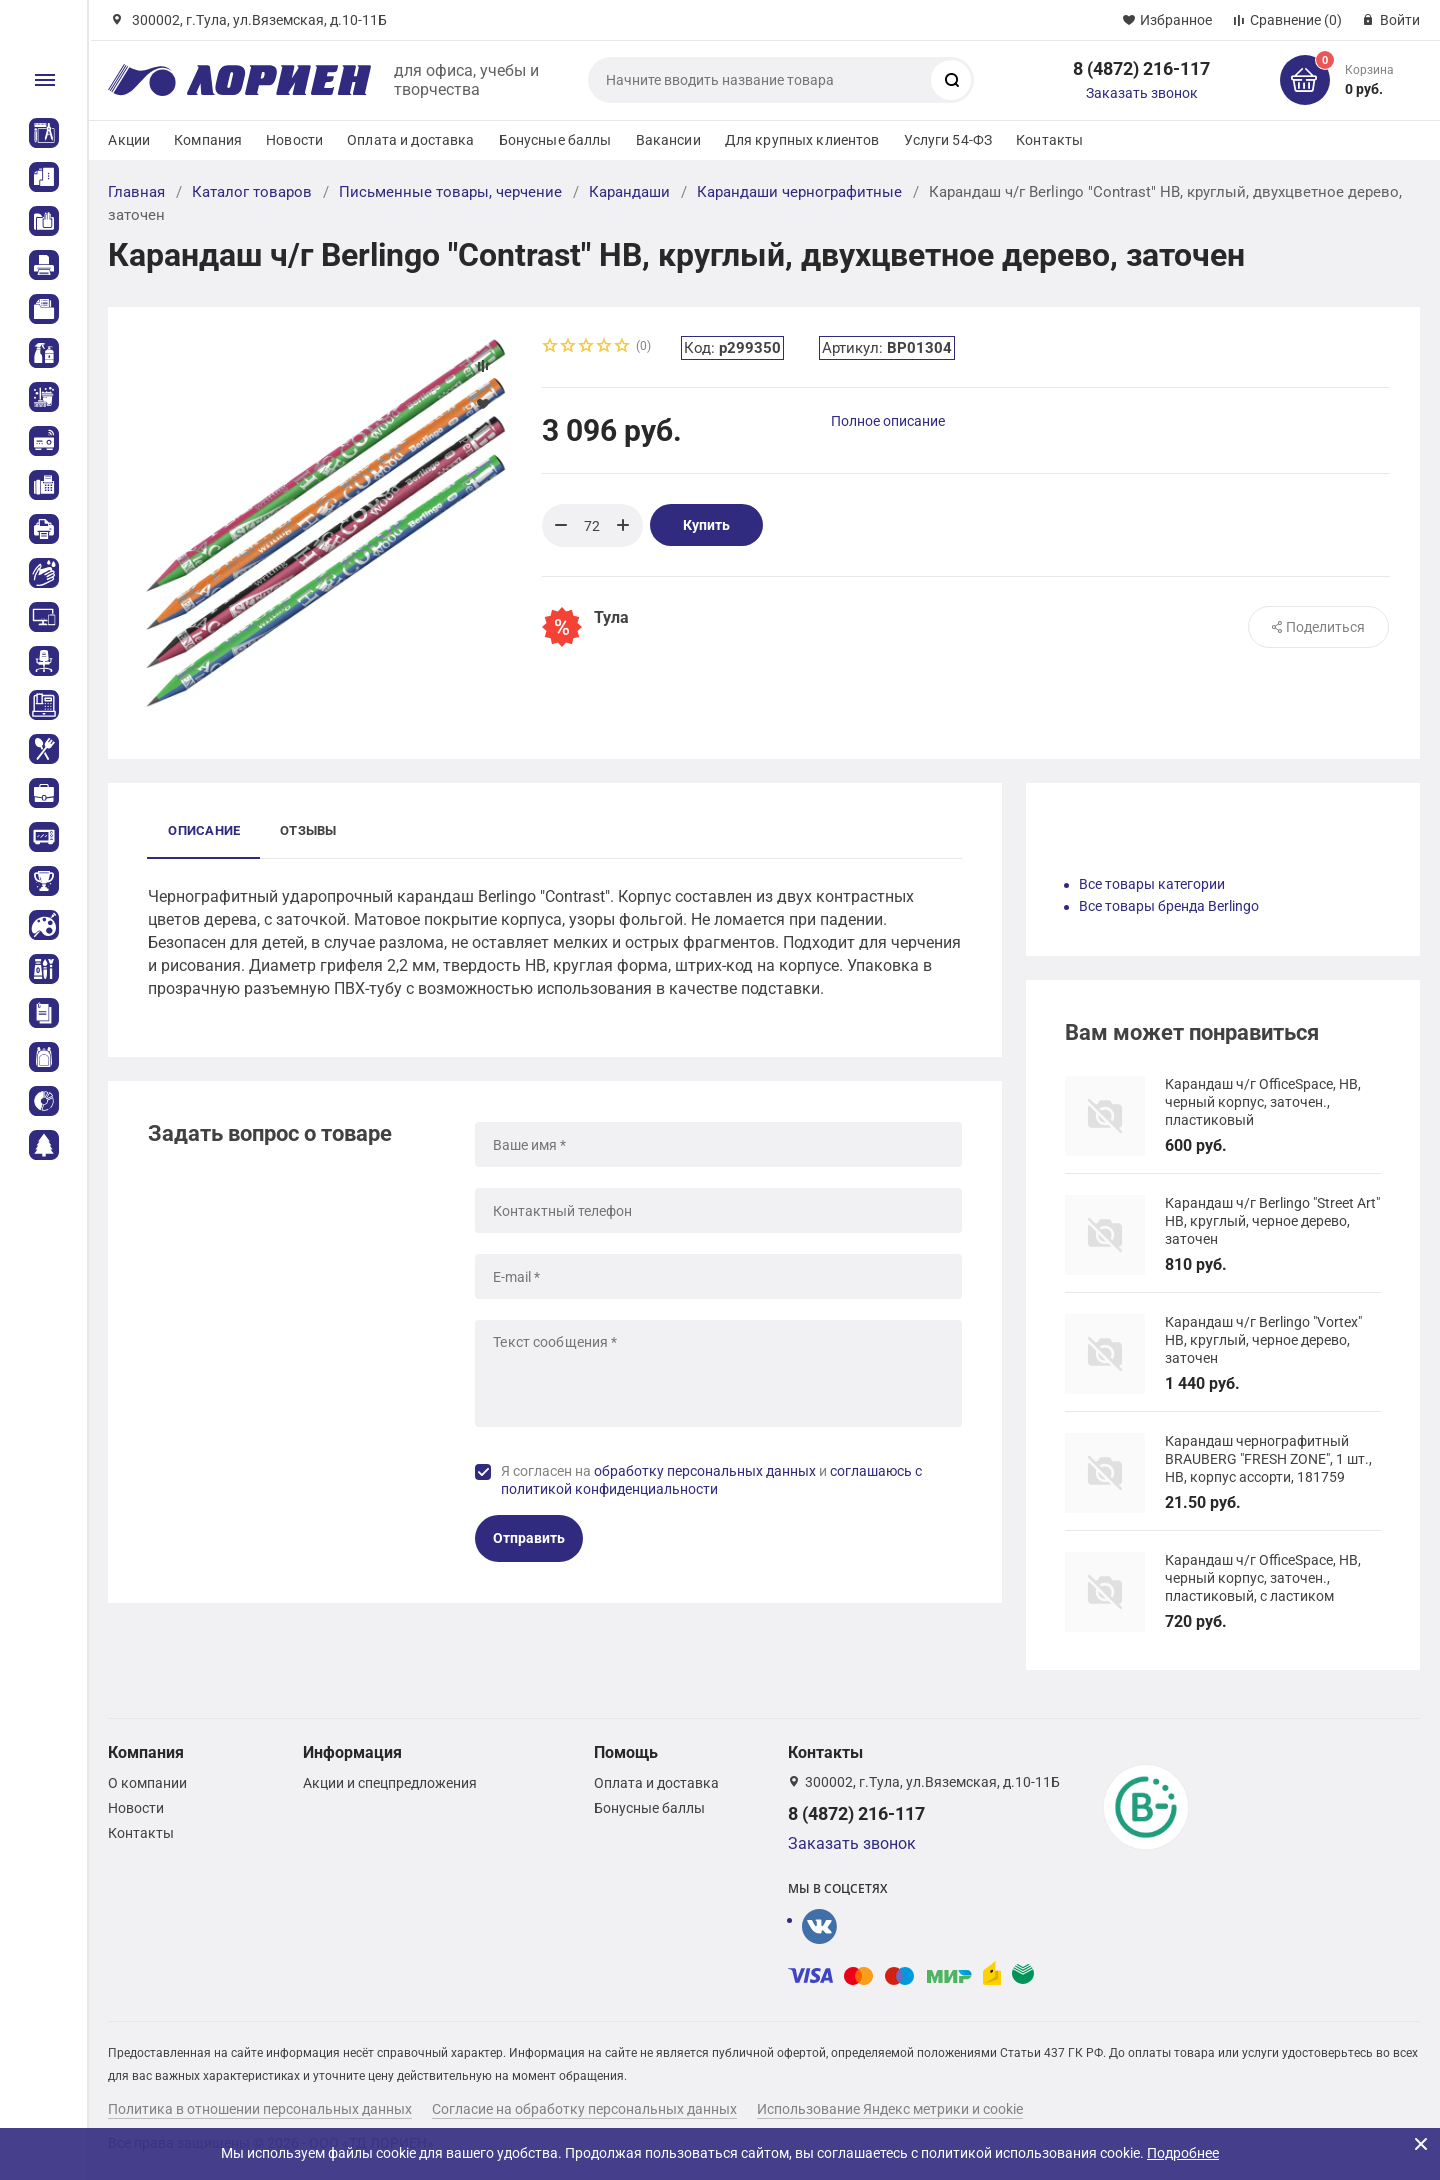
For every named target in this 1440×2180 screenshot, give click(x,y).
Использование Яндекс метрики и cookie (890, 2109)
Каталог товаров (252, 192)
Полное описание (888, 421)
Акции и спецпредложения (390, 1783)
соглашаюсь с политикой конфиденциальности (711, 1480)
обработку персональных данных (705, 1471)
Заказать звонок (1142, 93)
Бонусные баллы (555, 140)
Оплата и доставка (410, 140)
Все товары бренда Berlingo (1169, 906)
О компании (147, 1783)
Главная (136, 192)
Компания (208, 140)
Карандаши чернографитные (799, 192)
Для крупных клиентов (802, 140)
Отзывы (308, 830)
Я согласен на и (711, 1480)
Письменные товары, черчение (450, 192)
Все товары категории (1152, 884)
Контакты (1049, 140)
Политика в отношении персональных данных (260, 2109)
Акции (129, 140)
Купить (706, 525)
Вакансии (668, 140)
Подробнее (1183, 2153)
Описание (204, 830)
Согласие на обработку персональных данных (584, 2109)
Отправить (529, 1538)
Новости (294, 140)
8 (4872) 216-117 (1141, 68)
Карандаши (629, 192)
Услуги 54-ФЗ (948, 140)
